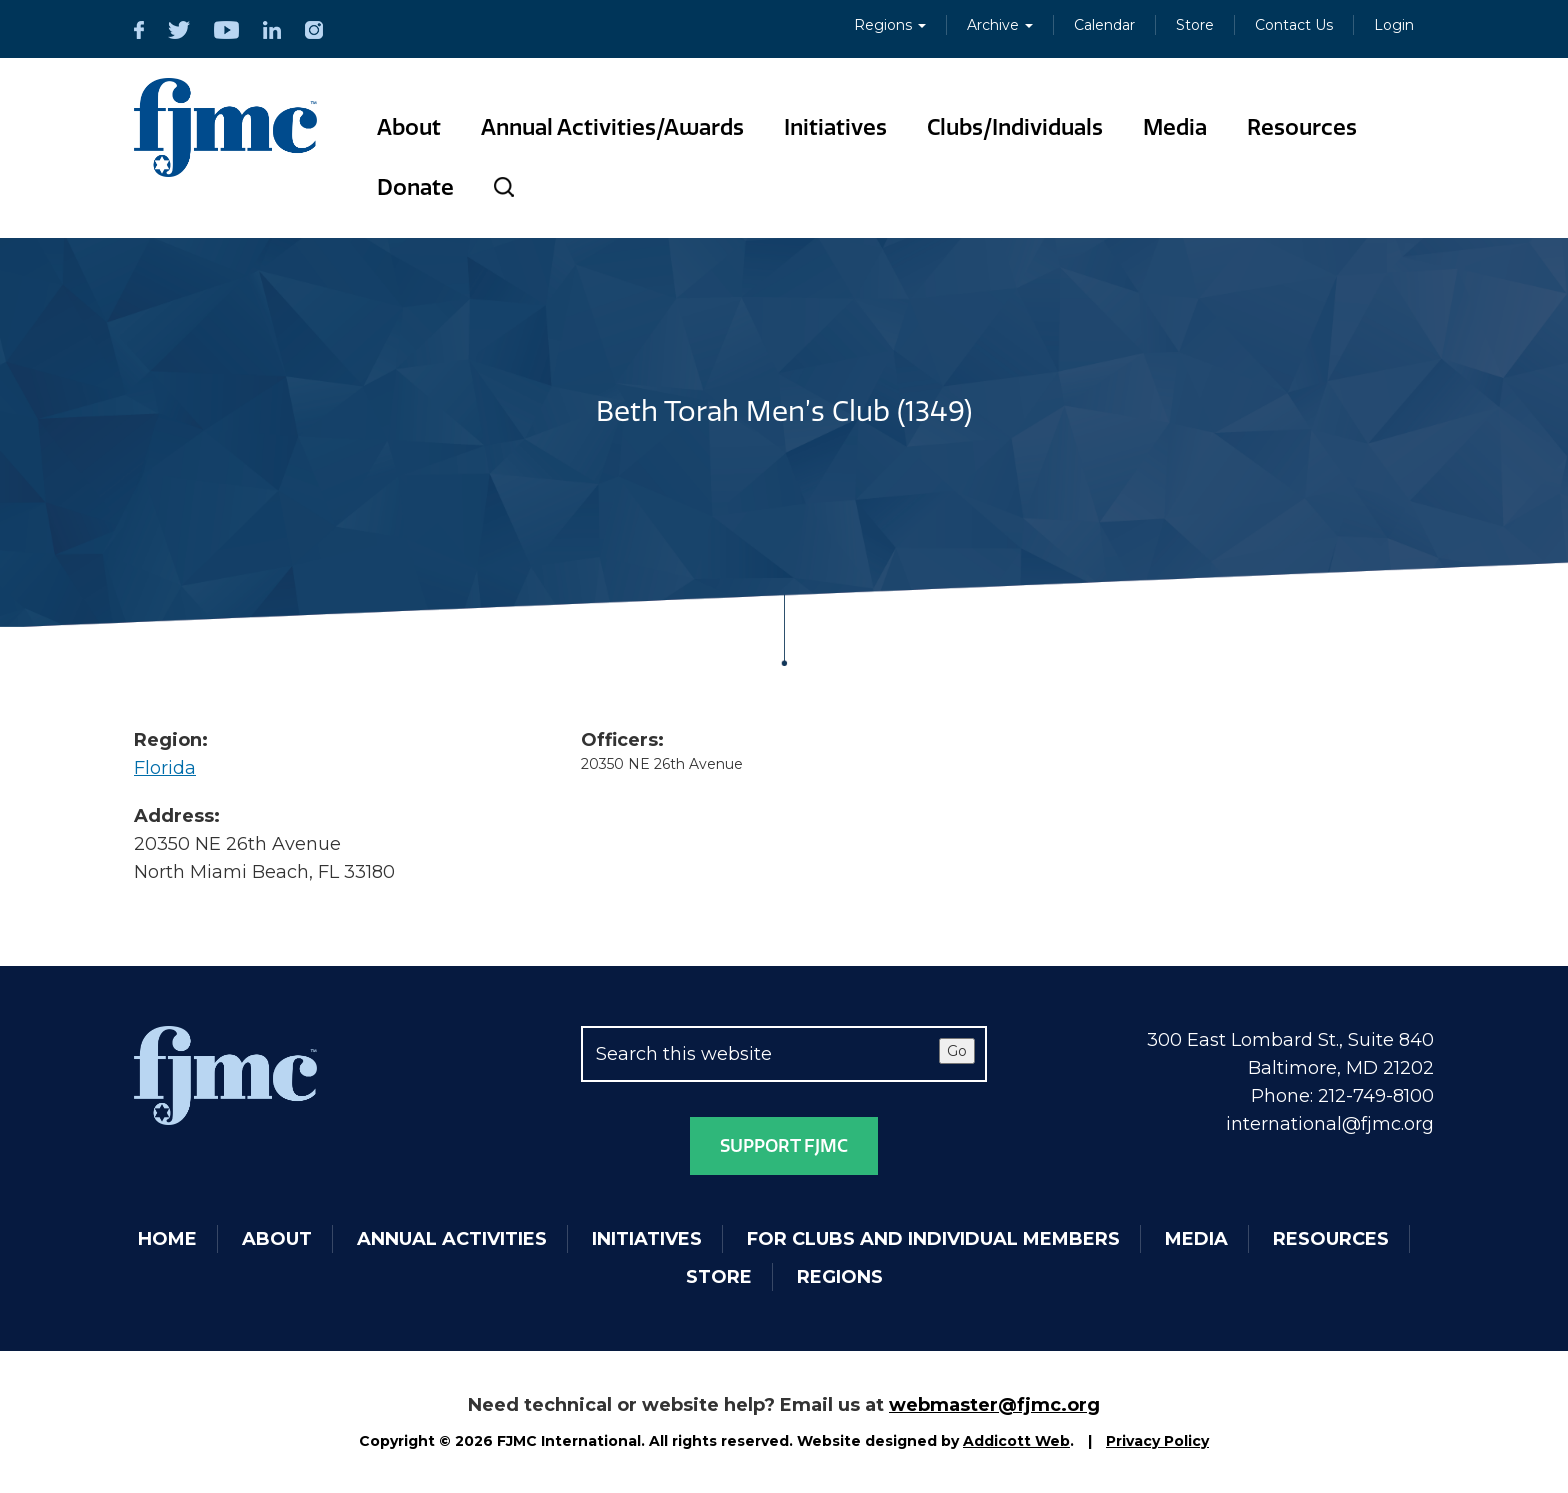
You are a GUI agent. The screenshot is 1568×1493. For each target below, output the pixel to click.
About (409, 127)
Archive (1000, 25)
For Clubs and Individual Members (933, 1239)
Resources (1302, 127)
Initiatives (835, 127)
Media (1175, 127)
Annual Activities (452, 1239)
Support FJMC (784, 1146)
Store (1195, 25)
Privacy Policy (1157, 1441)
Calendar (1104, 25)
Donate (415, 187)
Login (1394, 25)
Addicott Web (1016, 1441)
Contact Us (1294, 25)
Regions (890, 25)
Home (167, 1239)
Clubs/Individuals (1015, 127)
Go (957, 1051)
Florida (165, 768)
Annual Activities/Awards (612, 127)
